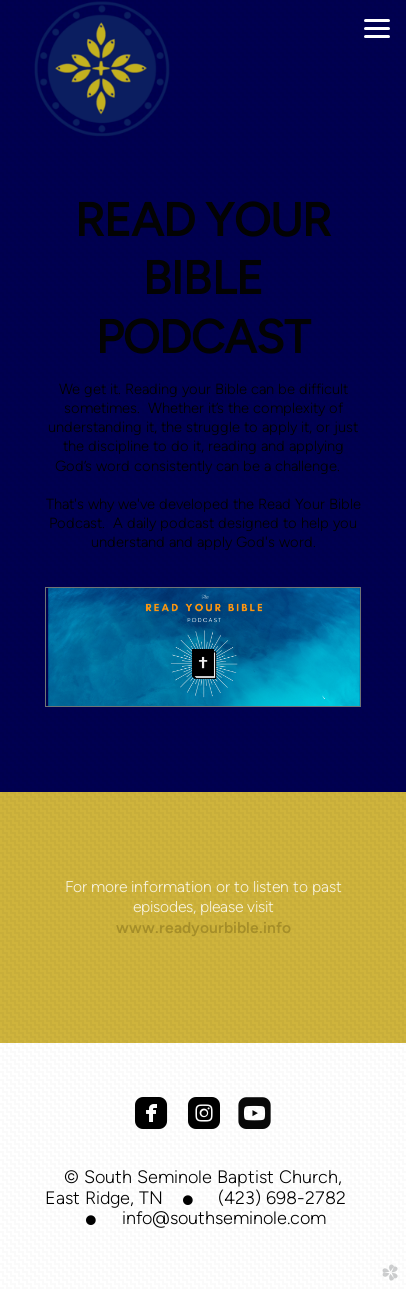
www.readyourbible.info (203, 927)
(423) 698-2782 (282, 1198)
